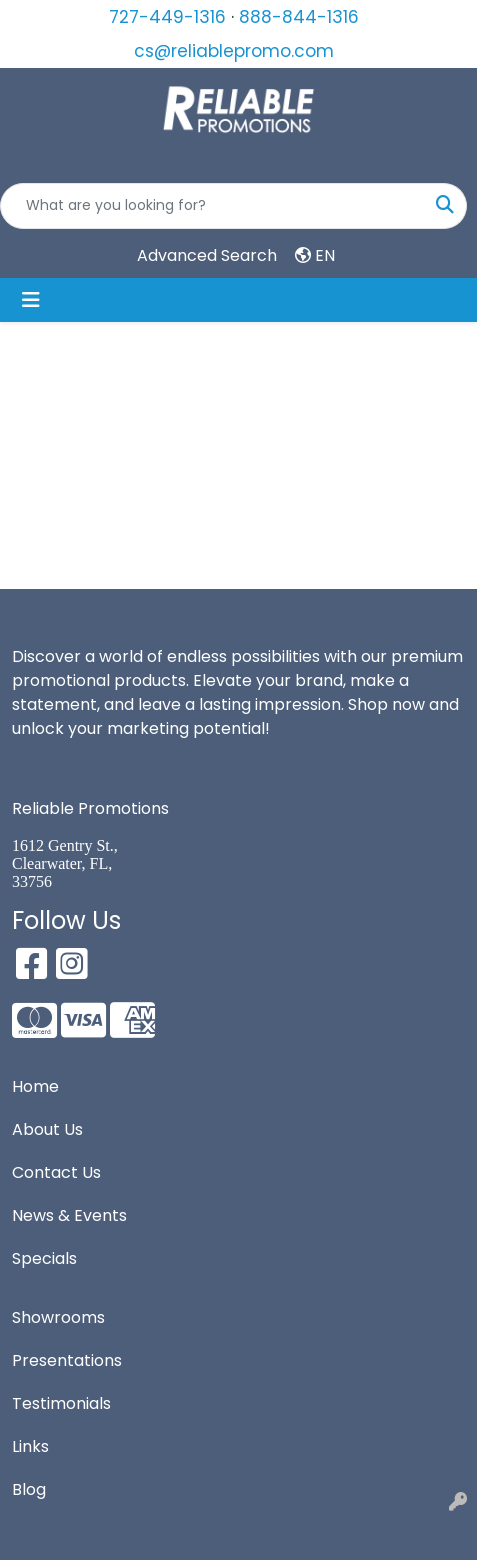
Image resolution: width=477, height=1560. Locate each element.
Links (30, 1446)
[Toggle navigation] (31, 300)
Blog (29, 1489)
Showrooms (58, 1317)
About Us (47, 1129)
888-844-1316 (299, 17)
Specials (44, 1258)
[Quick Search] (212, 206)
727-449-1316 (167, 17)
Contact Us (56, 1172)
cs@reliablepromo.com (234, 51)
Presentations (67, 1360)
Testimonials (61, 1403)
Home (35, 1086)
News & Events (69, 1215)
